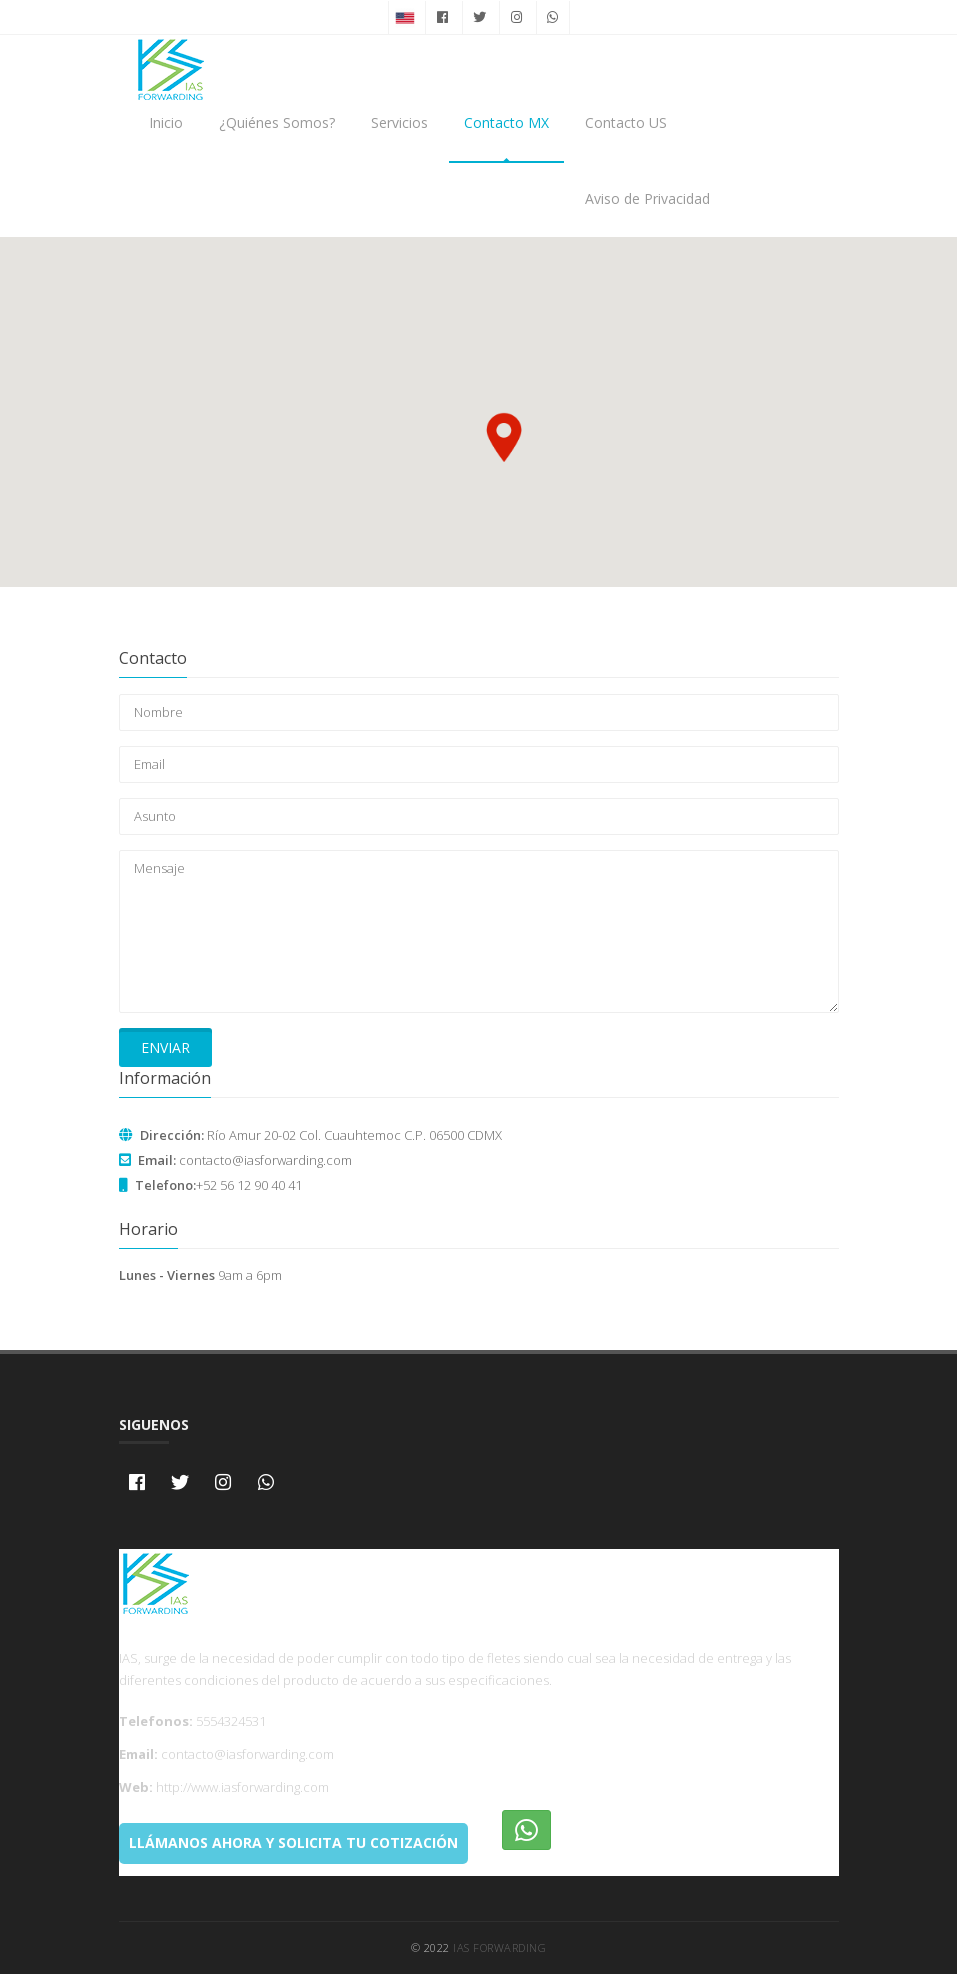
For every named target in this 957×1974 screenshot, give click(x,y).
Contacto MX (506, 122)
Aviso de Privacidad (647, 198)
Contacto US (626, 122)
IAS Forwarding (499, 1947)
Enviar (165, 1047)
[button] (504, 437)
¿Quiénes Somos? (277, 122)
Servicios (399, 122)
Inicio (166, 122)
